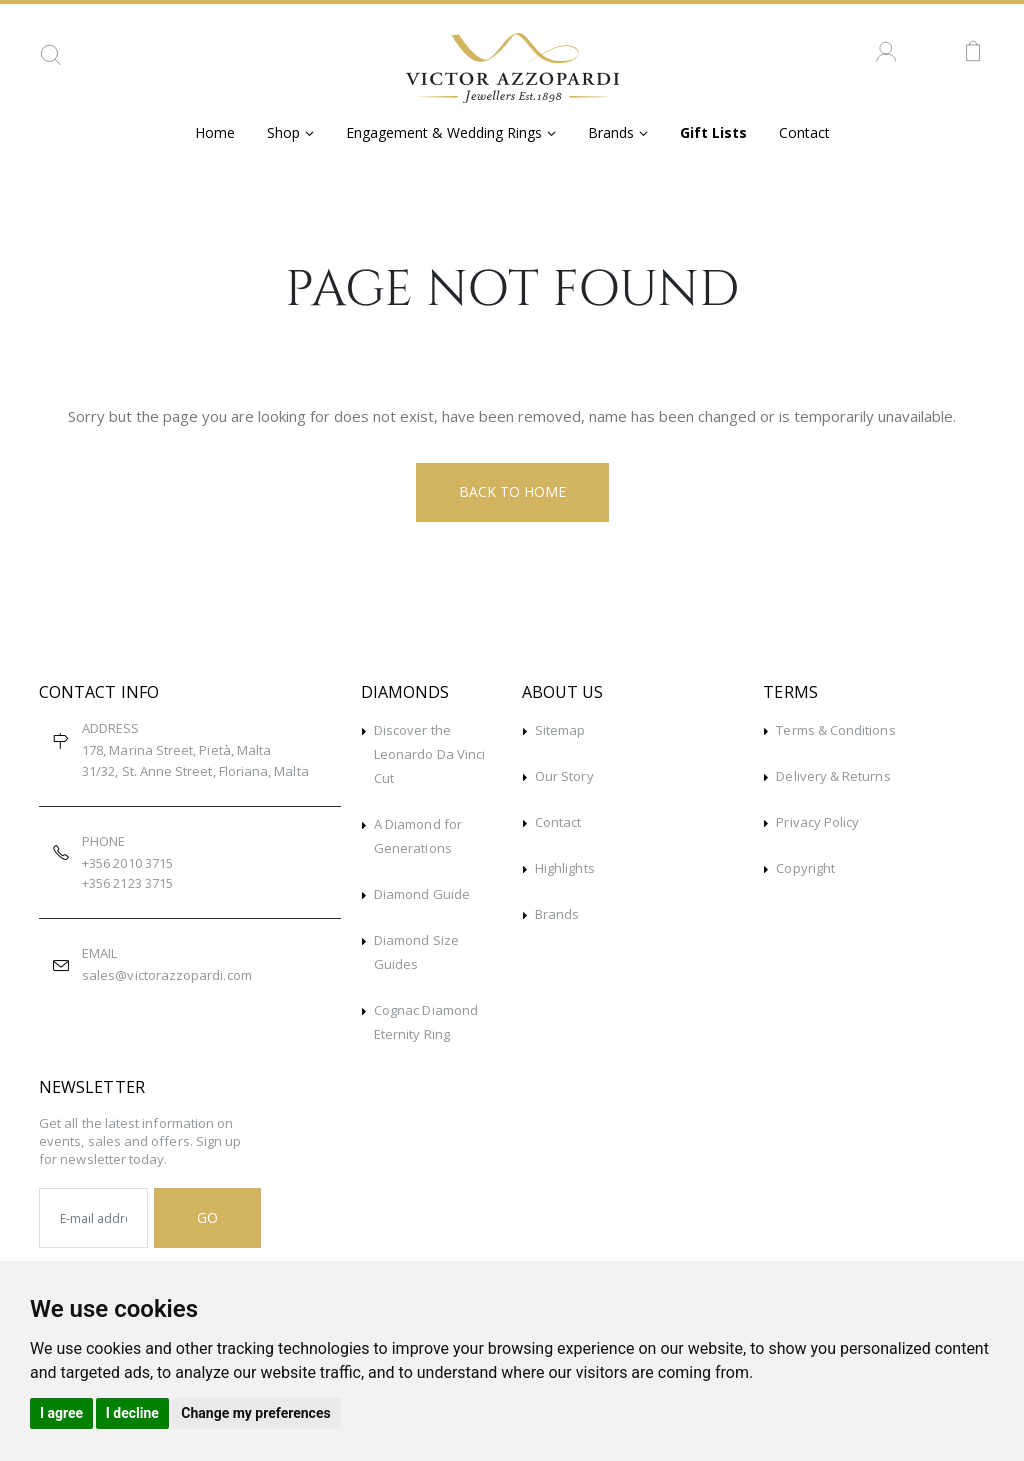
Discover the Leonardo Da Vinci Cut (429, 754)
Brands (611, 132)
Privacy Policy (817, 822)
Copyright (805, 868)
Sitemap (560, 730)
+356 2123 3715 (127, 883)
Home (215, 132)
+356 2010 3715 (127, 863)
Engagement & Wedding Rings (444, 132)
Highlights (565, 868)
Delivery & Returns (833, 776)
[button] (51, 62)
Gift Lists (713, 132)
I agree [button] (61, 1413)
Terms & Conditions (835, 730)
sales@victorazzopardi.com (167, 975)
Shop (283, 132)
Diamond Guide (422, 894)
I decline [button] (132, 1413)
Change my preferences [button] (255, 1413)
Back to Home (512, 491)
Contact (804, 132)
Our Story (564, 776)
